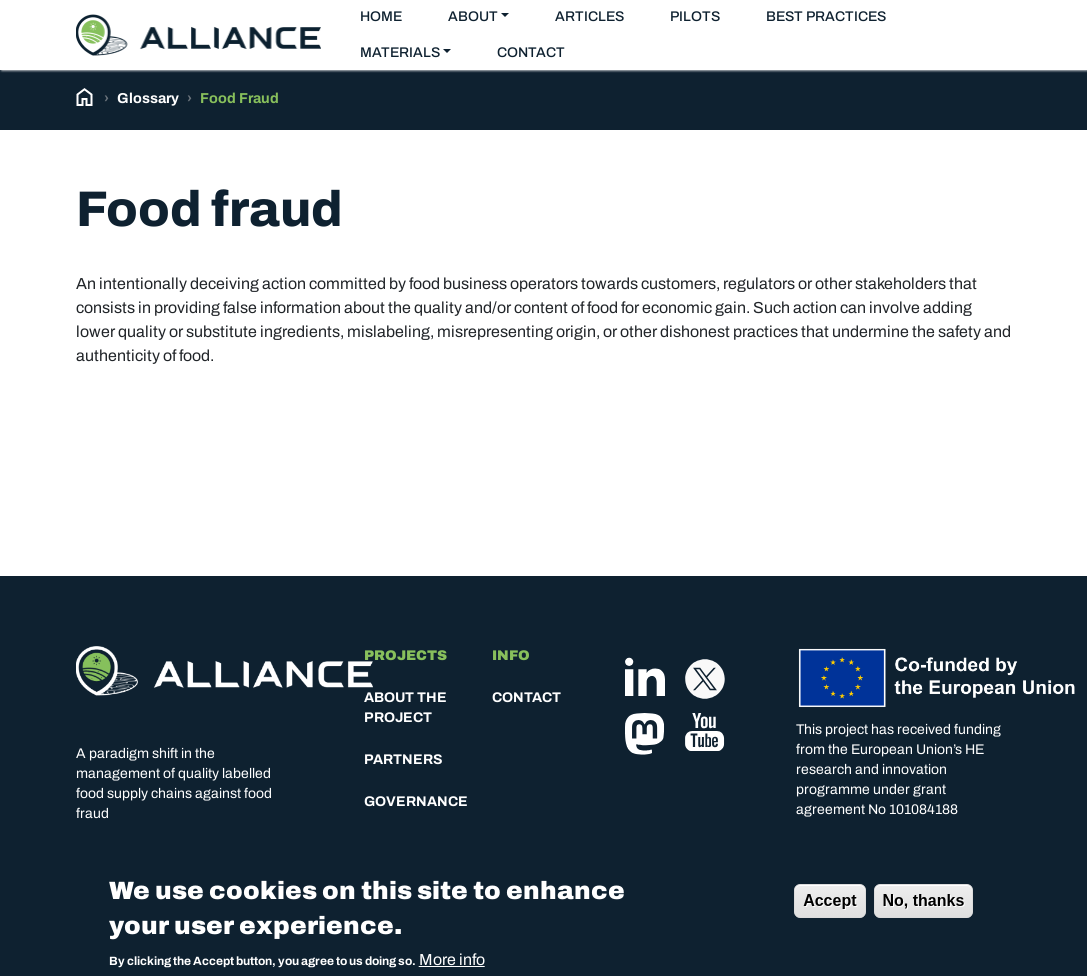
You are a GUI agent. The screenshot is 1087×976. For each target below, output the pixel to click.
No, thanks (924, 907)
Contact (531, 52)
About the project (405, 707)
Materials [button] (400, 52)
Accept (829, 907)
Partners (403, 759)
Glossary (148, 98)
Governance (416, 801)
